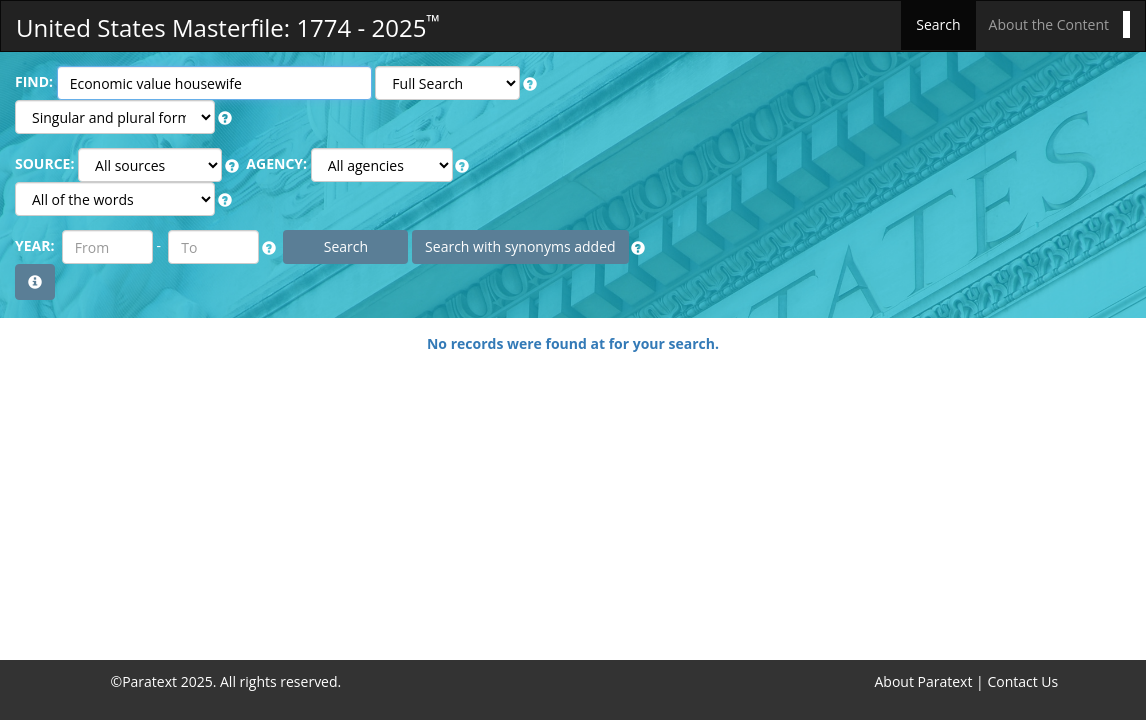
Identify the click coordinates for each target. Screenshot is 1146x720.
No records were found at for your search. (573, 343)
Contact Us (1022, 681)
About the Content (1049, 24)
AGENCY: (276, 163)
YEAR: (34, 245)
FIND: (34, 81)
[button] (530, 84)
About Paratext (924, 681)
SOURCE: (44, 163)
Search (938, 24)
